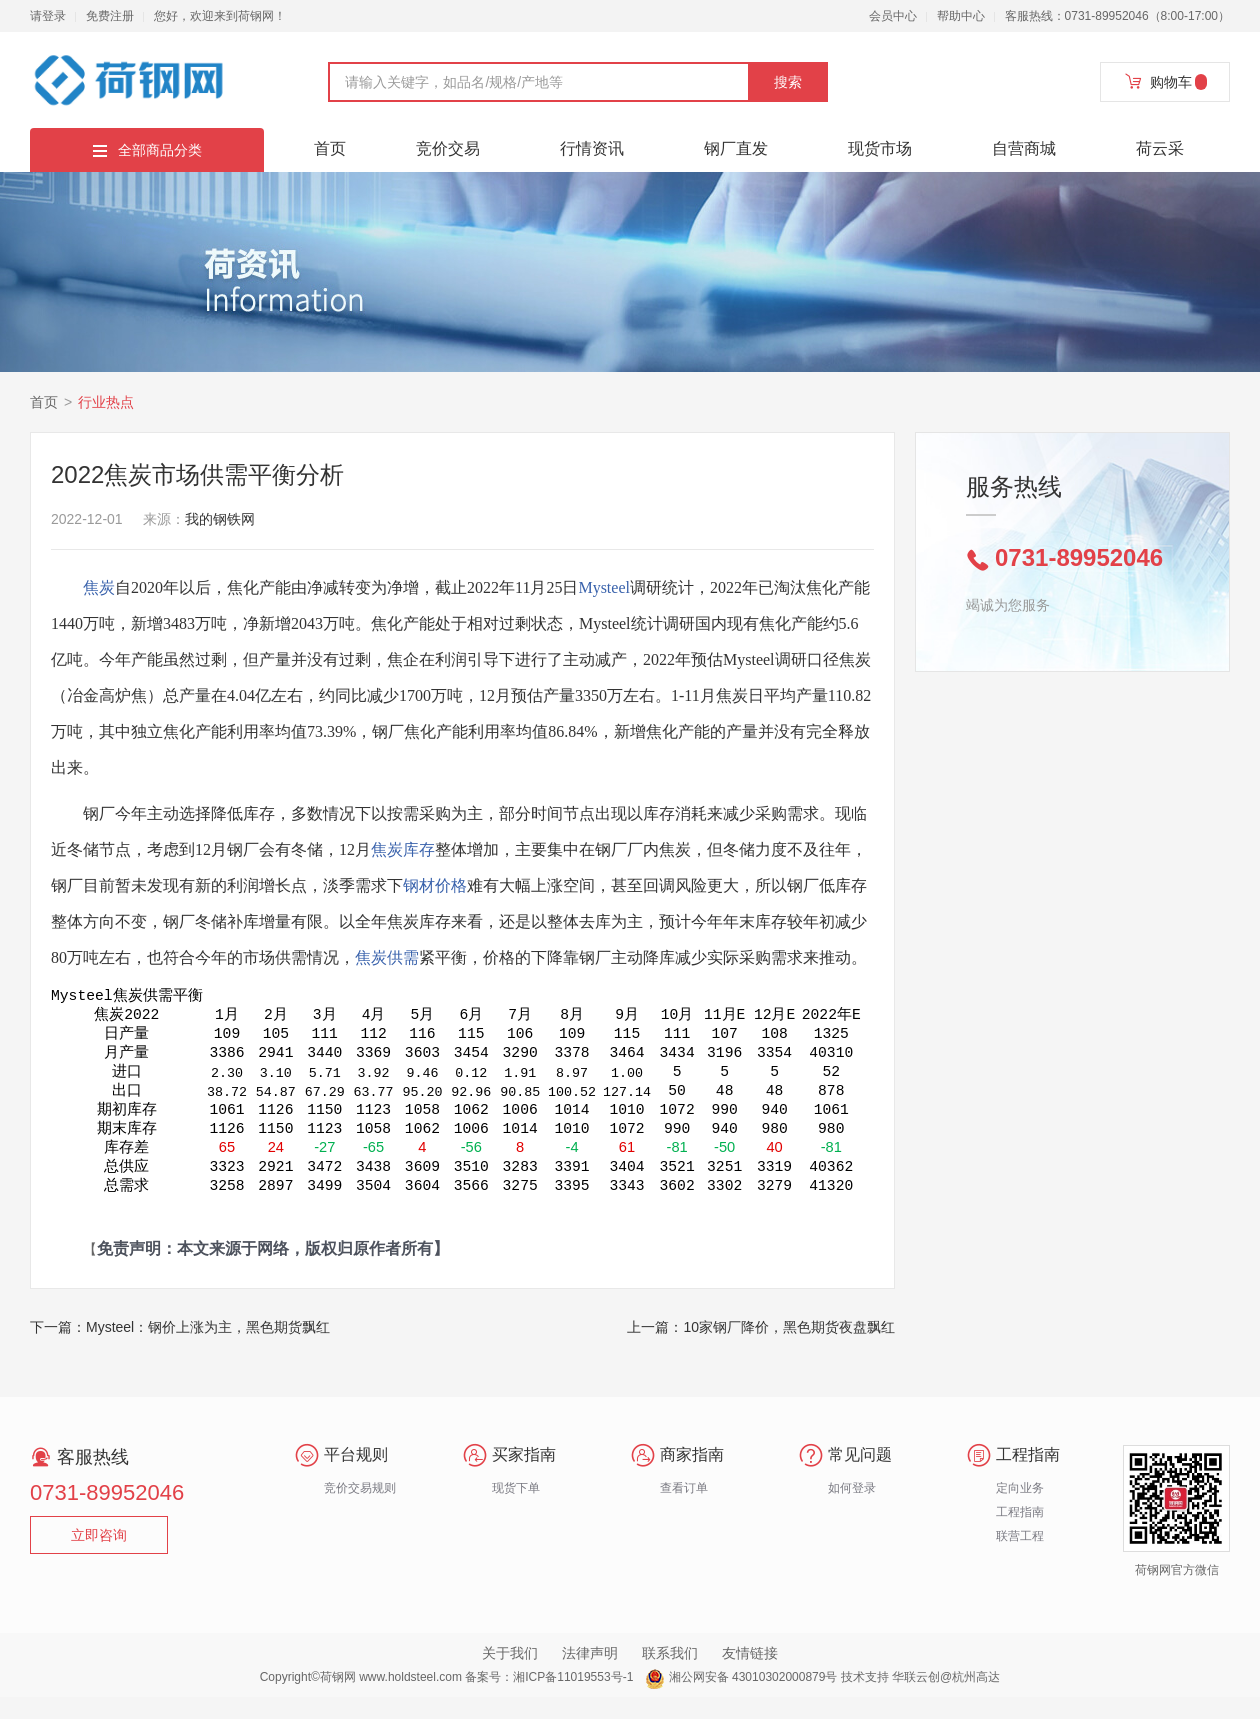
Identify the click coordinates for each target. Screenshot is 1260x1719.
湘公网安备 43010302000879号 (753, 1699)
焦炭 (99, 587)
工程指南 (1020, 1534)
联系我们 (670, 1675)
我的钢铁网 (220, 519)
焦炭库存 (403, 849)
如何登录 (852, 1510)
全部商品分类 (147, 150)
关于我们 (510, 1675)
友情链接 (750, 1675)
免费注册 (110, 16)
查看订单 (684, 1510)
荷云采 (1160, 148)
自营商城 (1024, 148)
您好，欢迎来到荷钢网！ (220, 16)
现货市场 (880, 148)
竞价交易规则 (360, 1510)
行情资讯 (592, 148)
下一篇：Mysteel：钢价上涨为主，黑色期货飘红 (180, 1349)
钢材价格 (435, 885)
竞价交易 (448, 148)
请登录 (48, 16)
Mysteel (604, 587)
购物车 (1165, 81)
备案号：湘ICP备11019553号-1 (549, 1699)
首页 (330, 148)
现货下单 (516, 1510)
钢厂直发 (736, 148)
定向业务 (1020, 1510)
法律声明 (590, 1675)
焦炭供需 (387, 957)
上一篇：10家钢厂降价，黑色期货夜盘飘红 (761, 1349)
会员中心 (893, 16)
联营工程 (1020, 1558)
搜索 (788, 82)
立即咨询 (99, 1557)
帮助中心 (961, 16)
